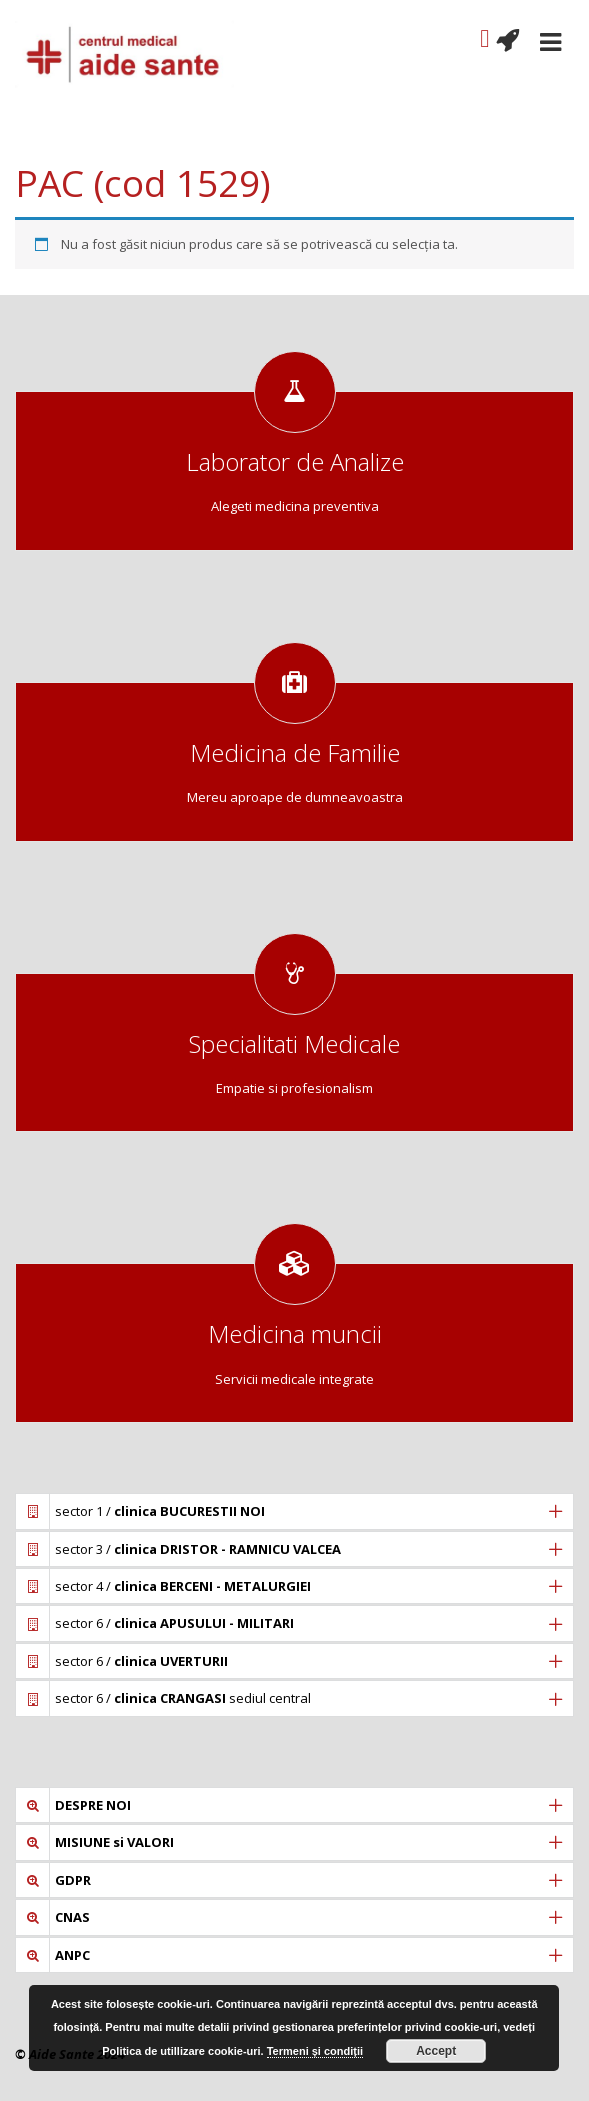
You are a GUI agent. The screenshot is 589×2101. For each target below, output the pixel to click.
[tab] (294, 1511)
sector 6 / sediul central (183, 1698)
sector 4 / (183, 1586)
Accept (436, 2051)
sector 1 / (160, 1511)
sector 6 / (174, 1623)
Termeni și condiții (315, 2051)
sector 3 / (198, 1549)
